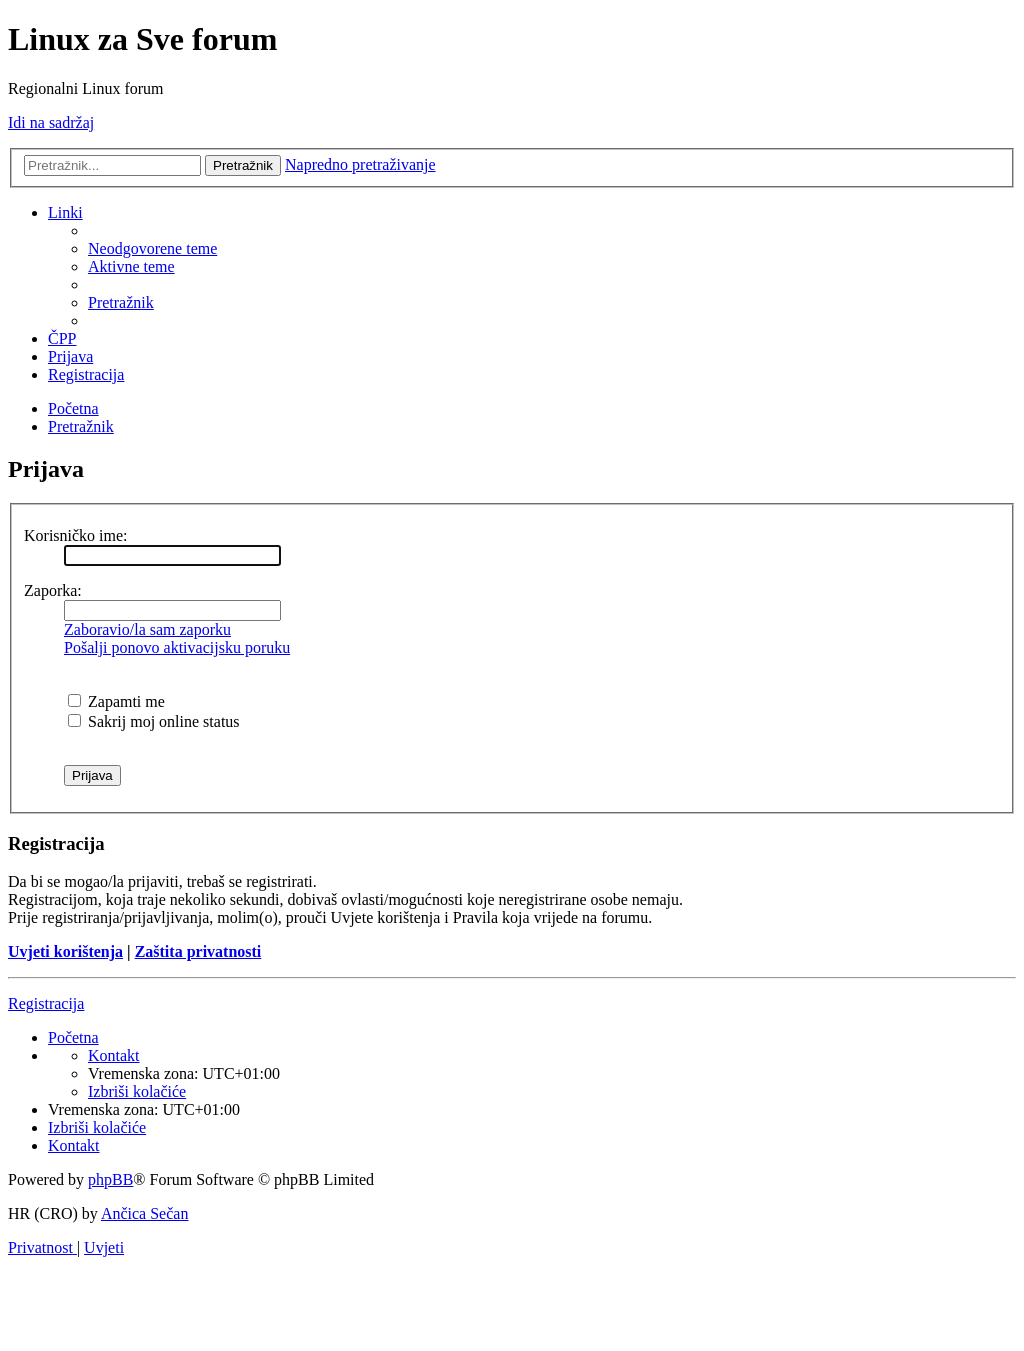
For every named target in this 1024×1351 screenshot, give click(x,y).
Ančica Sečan (145, 1213)
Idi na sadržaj (51, 122)
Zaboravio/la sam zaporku (147, 629)
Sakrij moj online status (154, 721)
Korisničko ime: (76, 535)
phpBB (110, 1179)
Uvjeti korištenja (65, 951)
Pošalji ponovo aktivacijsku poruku (177, 647)
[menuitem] (152, 248)
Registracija (46, 1003)
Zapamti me (116, 701)
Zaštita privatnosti (198, 951)
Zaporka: (53, 590)
